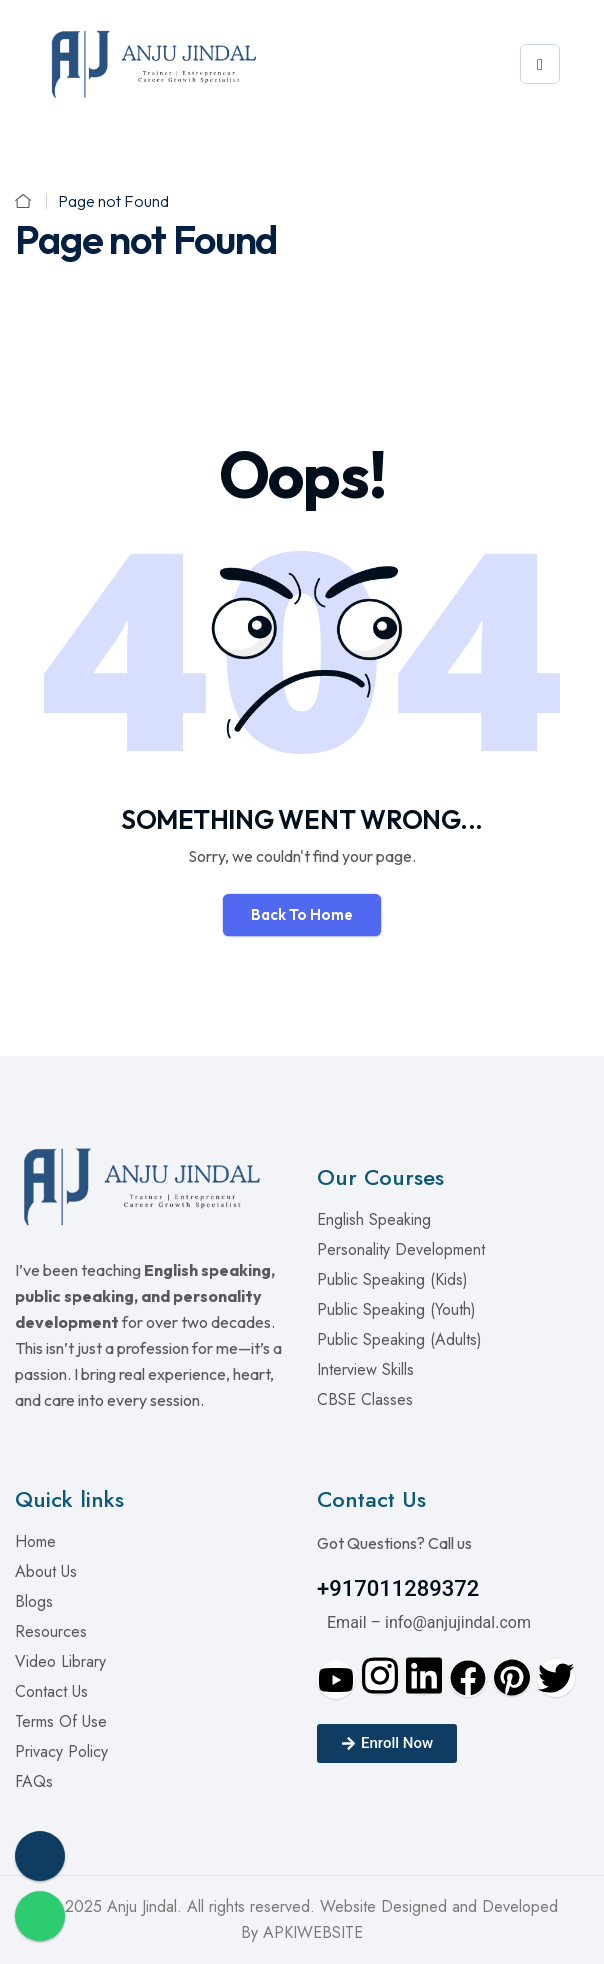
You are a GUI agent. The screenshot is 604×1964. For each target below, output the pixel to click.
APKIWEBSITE (313, 1932)
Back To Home (302, 914)
